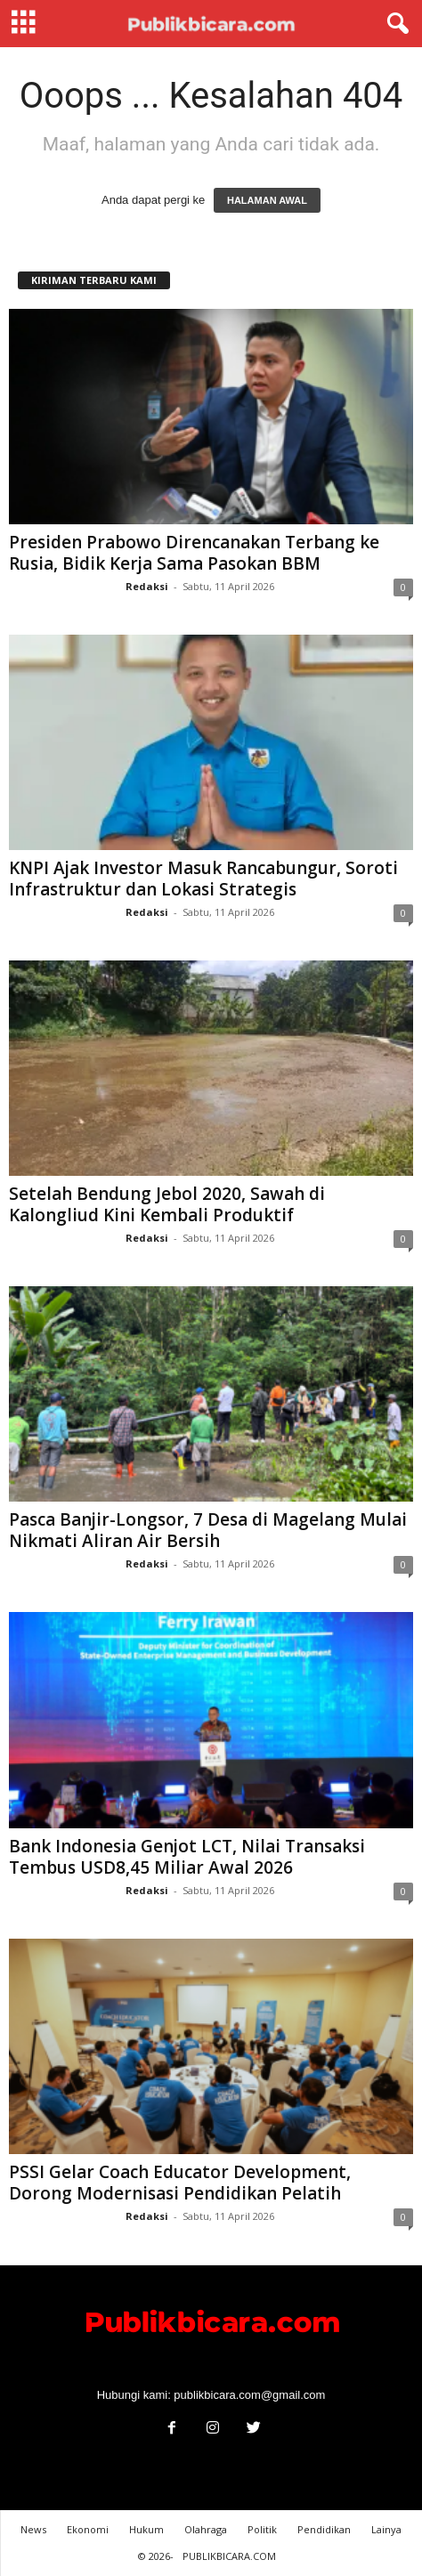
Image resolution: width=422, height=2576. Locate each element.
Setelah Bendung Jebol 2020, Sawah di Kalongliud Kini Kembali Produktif (167, 1204)
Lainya (386, 2529)
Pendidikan (324, 2529)
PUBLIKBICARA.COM (229, 2556)
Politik (262, 2529)
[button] (394, 24)
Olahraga (205, 2529)
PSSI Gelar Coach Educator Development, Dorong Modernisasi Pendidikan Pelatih (180, 2182)
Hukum (146, 2529)
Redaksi (147, 586)
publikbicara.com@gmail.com (249, 2395)
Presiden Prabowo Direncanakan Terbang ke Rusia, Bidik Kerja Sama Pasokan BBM (194, 553)
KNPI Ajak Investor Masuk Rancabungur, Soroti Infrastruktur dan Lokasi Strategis (203, 878)
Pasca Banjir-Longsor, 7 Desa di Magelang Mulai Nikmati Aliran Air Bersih (208, 1530)
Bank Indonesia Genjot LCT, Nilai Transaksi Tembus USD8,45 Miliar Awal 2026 (187, 1857)
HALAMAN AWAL (267, 200)
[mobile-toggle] (23, 23)
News (33, 2529)
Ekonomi (88, 2529)
